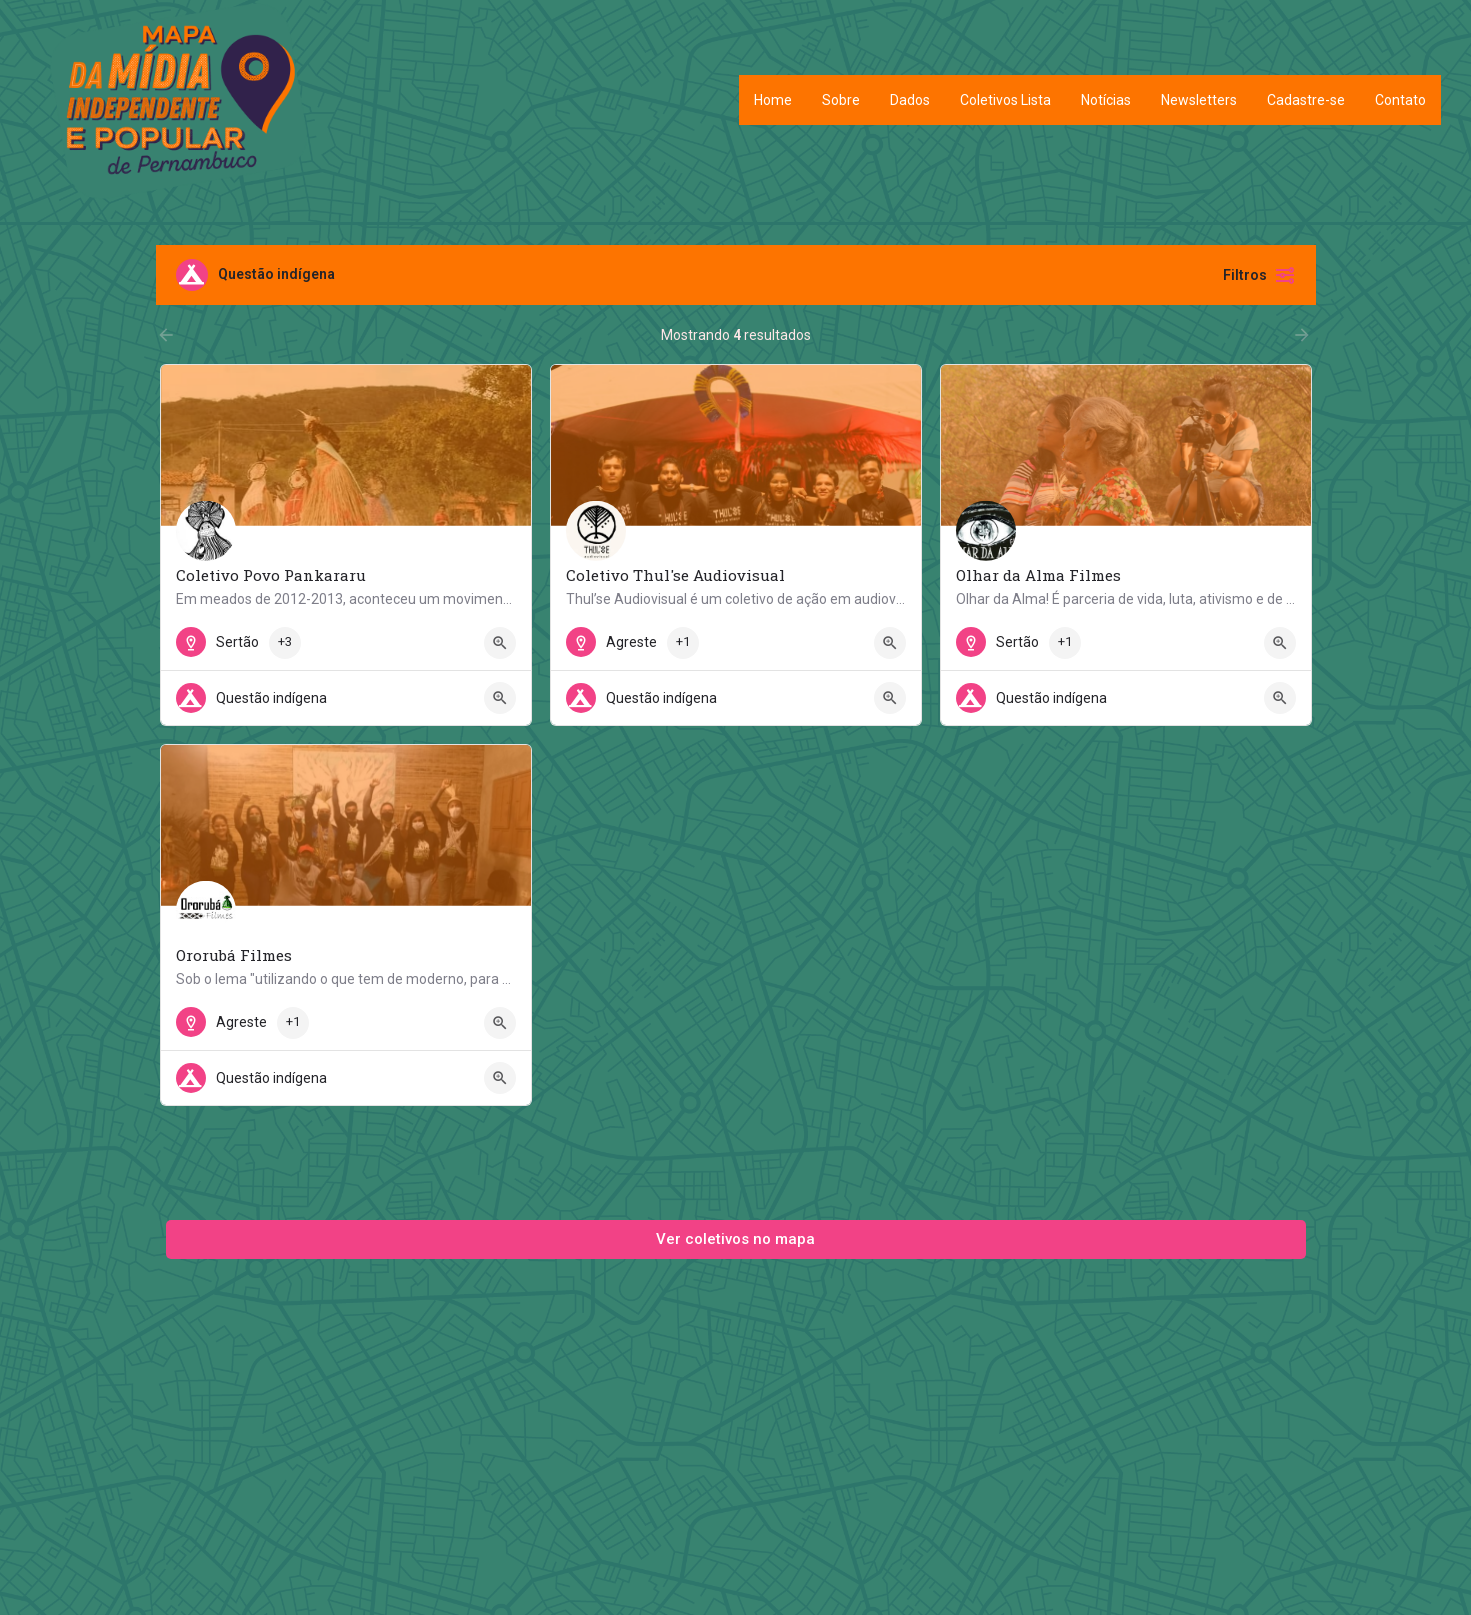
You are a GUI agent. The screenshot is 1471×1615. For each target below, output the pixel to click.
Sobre (841, 100)
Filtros (1259, 275)
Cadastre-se (1306, 100)
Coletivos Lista (1005, 100)
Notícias (1106, 100)
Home (773, 100)
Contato (1400, 100)
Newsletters (1199, 100)
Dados (910, 100)
